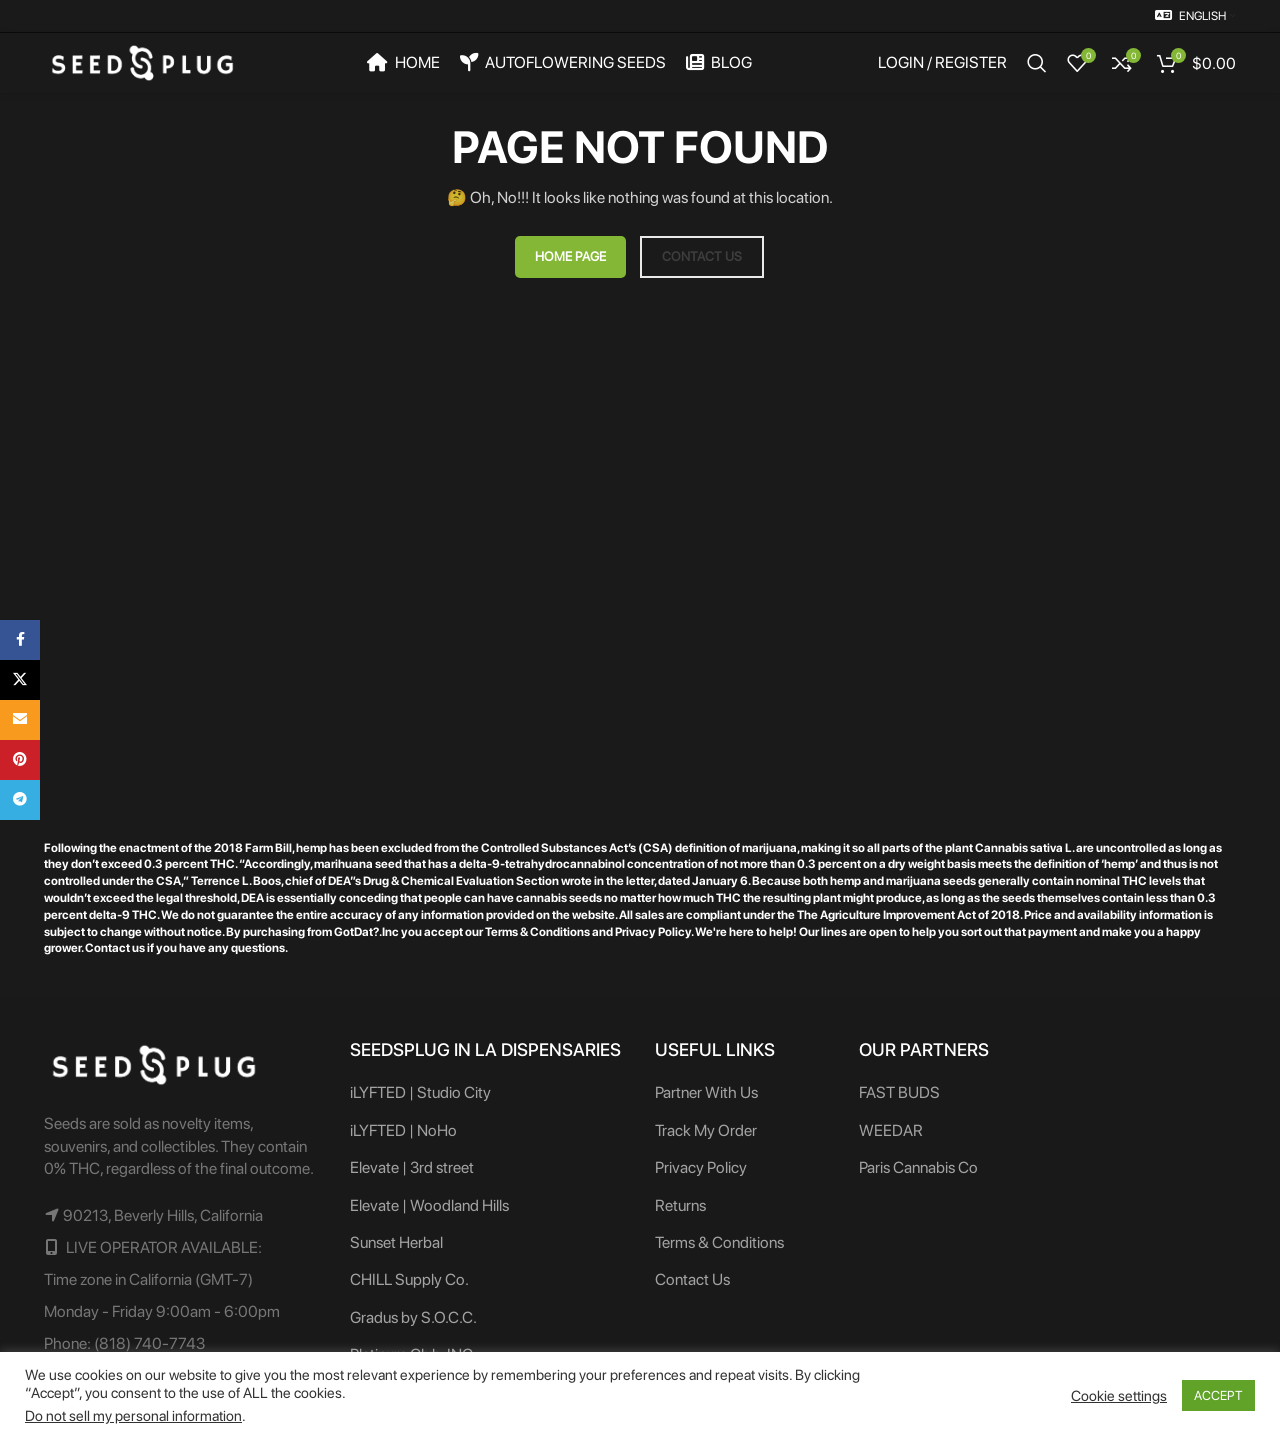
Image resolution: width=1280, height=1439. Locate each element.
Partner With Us (706, 1092)
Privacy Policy (701, 1167)
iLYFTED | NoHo (403, 1130)
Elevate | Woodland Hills (429, 1205)
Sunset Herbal (396, 1242)
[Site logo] (142, 61)
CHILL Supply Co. (409, 1279)
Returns (680, 1205)
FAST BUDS (899, 1092)
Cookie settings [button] (1119, 1396)
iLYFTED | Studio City (420, 1092)
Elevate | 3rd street (412, 1167)
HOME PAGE (570, 256)
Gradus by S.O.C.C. (413, 1317)
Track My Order (706, 1130)
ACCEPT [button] (1218, 1395)
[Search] (1037, 63)
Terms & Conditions (719, 1242)
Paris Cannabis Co (918, 1167)
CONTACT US (702, 256)
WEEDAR (891, 1130)
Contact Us (692, 1279)
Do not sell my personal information (133, 1416)
